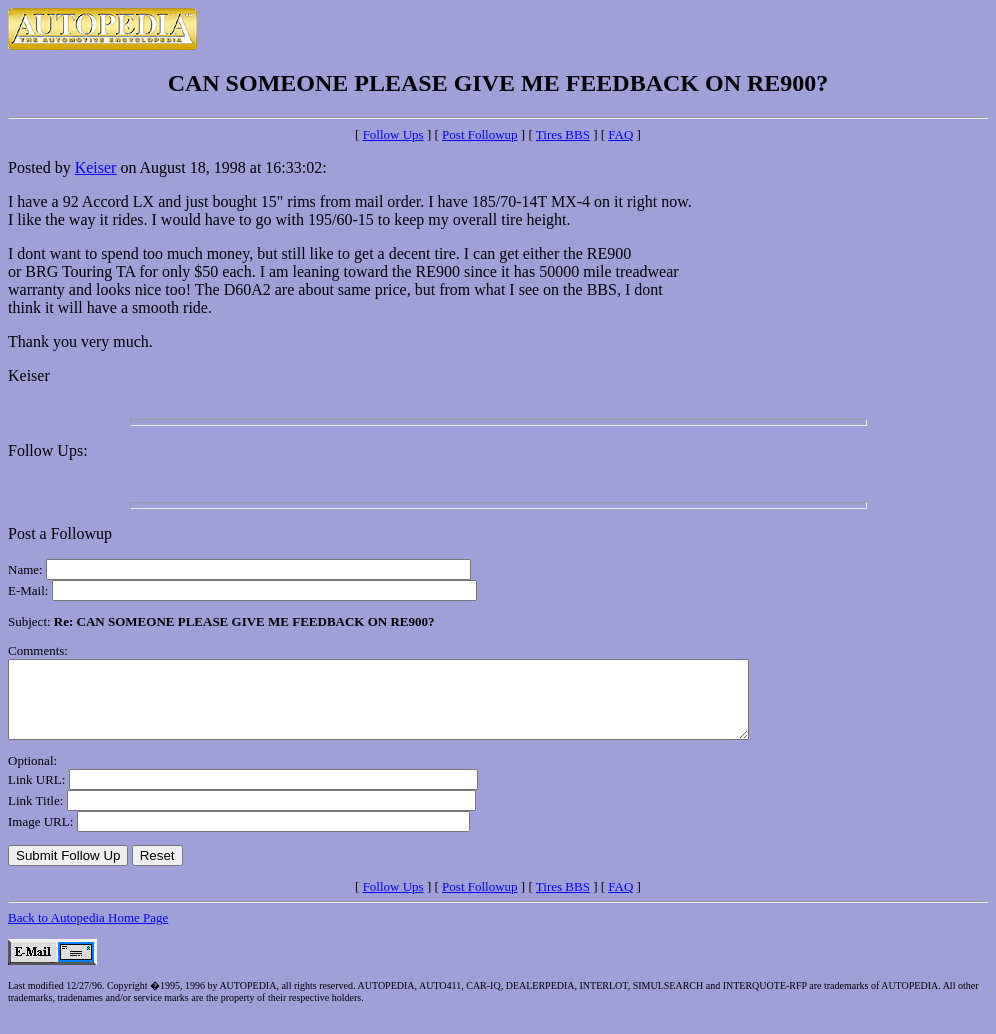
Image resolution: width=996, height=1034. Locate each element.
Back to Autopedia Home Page (88, 932)
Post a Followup (60, 533)
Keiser (96, 167)
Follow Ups (393, 134)
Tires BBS (563, 134)
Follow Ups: (48, 450)
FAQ (620, 134)
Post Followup (480, 134)
